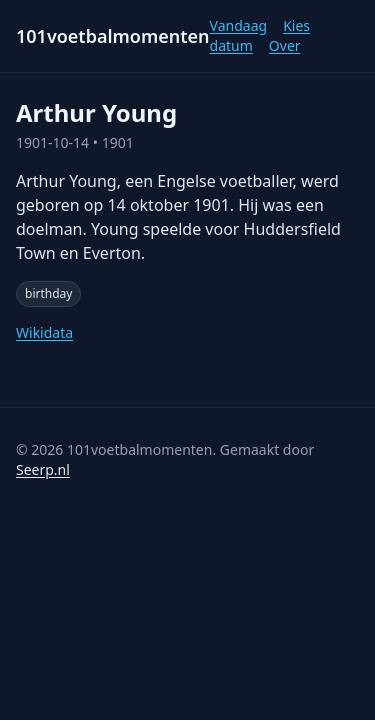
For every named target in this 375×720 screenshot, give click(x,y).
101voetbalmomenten (113, 36)
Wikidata (44, 332)
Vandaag (239, 25)
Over (285, 45)
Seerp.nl (43, 469)
